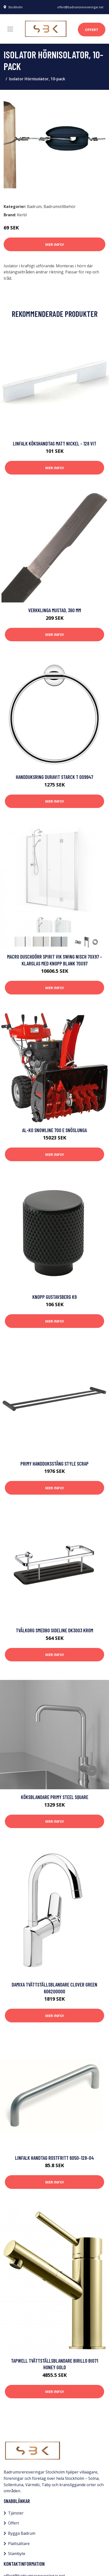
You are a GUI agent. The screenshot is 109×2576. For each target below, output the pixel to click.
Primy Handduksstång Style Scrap (54, 1463)
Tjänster (16, 2513)
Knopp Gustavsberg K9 (54, 1297)
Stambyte (16, 2553)
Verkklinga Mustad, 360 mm (54, 610)
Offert (91, 29)
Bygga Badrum (21, 2533)
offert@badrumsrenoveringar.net (80, 7)
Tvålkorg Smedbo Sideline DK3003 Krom (54, 1630)
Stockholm (15, 7)
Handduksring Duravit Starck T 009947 (54, 777)
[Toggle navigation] (10, 29)
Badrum (34, 206)
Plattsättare (19, 2543)
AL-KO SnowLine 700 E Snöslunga (54, 1130)
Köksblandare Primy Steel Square (54, 1797)
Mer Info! (54, 244)
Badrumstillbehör (60, 206)
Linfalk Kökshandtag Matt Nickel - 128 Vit (54, 443)
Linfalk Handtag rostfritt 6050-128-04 (54, 2158)
